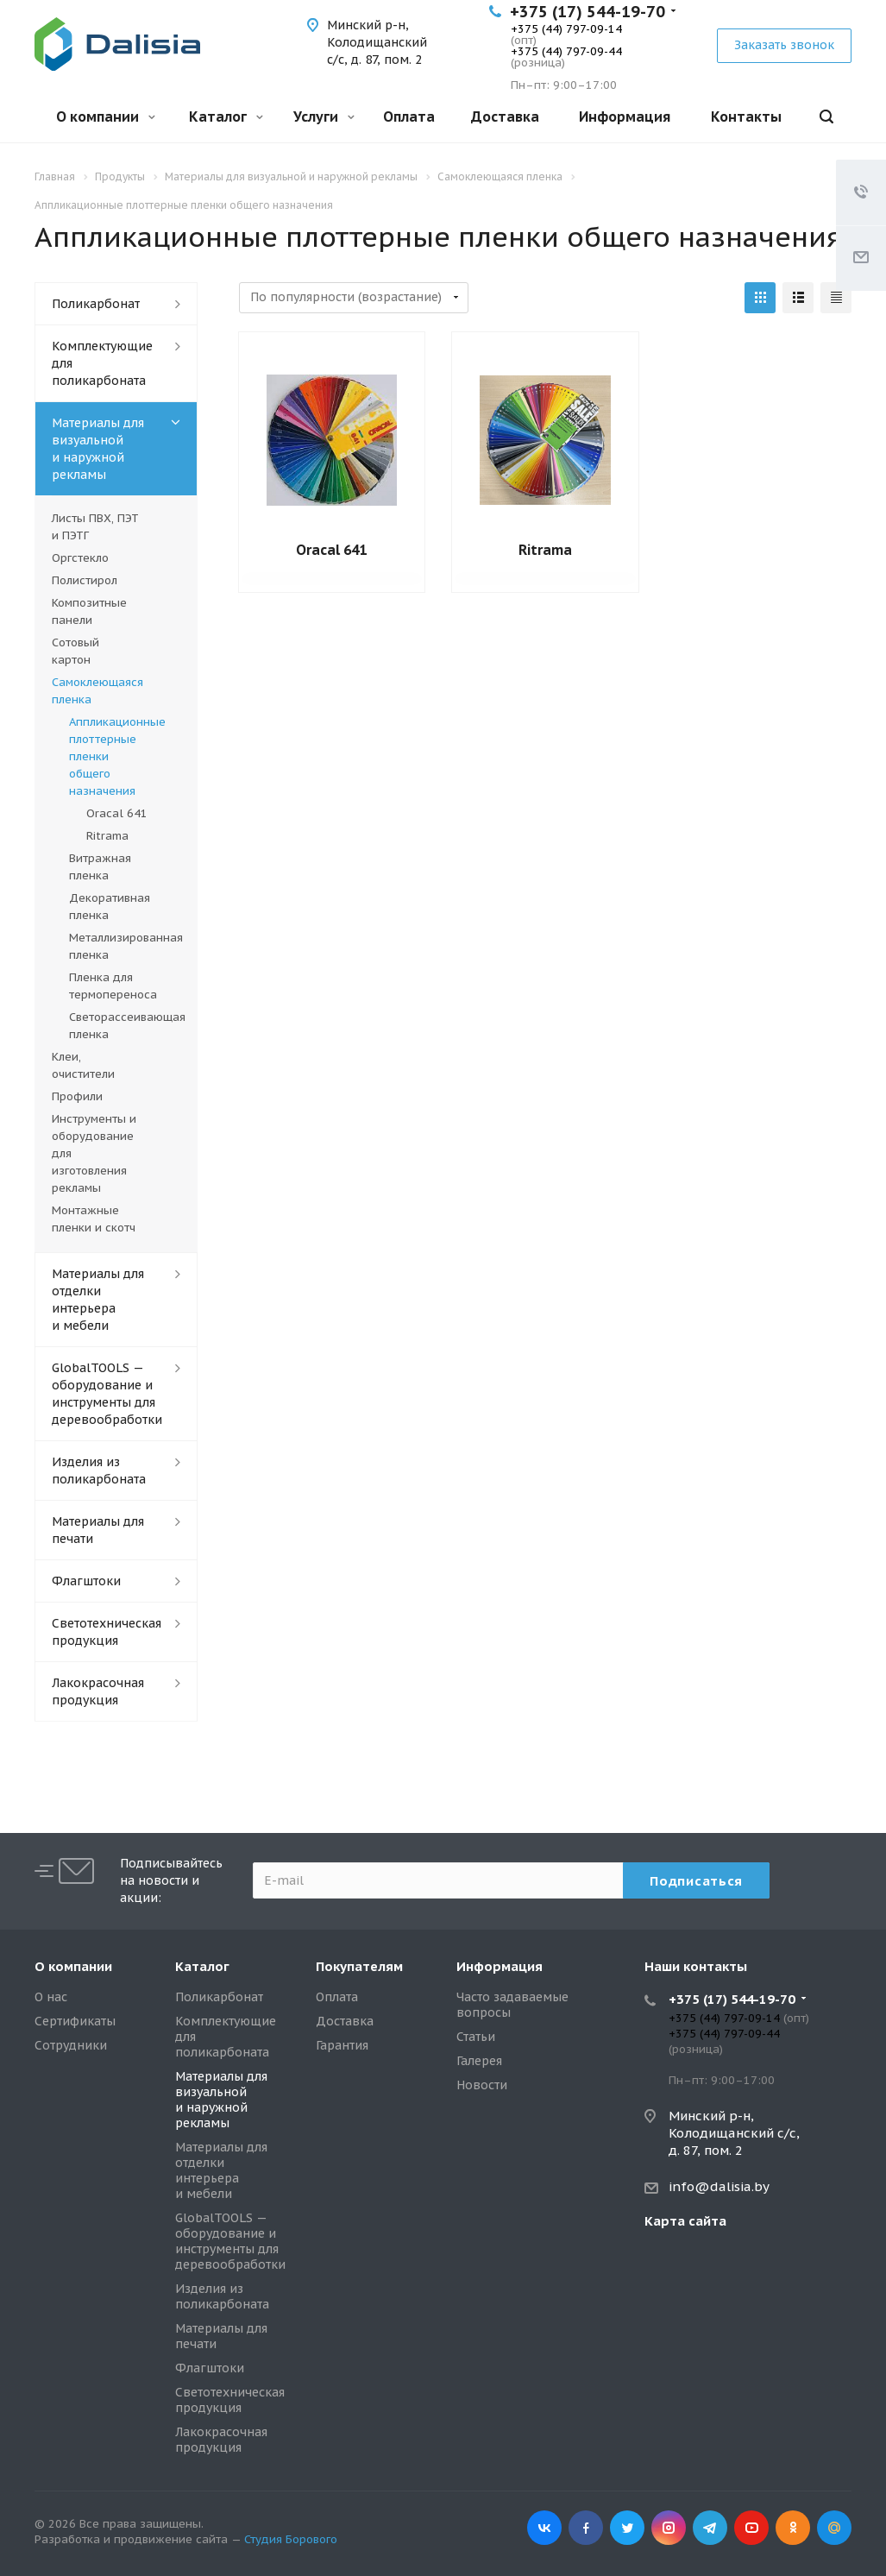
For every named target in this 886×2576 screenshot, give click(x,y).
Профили (77, 1096)
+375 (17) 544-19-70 (587, 12)
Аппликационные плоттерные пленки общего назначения (117, 756)
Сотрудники (71, 2045)
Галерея (479, 2061)
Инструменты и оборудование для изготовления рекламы (94, 1153)
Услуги (324, 116)
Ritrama (545, 549)
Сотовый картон (75, 651)
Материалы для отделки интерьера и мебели (98, 1299)
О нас (51, 1997)
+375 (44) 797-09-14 (566, 29)
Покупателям (359, 1966)
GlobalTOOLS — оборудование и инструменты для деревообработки (107, 1393)
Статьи (475, 2036)
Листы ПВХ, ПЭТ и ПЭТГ (95, 527)
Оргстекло (80, 558)
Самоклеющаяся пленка (97, 691)
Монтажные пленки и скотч (93, 1219)
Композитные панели (89, 611)
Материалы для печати (98, 1530)
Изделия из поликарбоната (99, 1470)
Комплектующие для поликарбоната (102, 363)
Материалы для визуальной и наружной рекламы (98, 448)
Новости (481, 2085)
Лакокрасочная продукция (98, 1691)
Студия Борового (290, 2539)
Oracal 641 (331, 549)
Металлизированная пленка (124, 946)
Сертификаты (75, 2021)
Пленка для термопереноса (113, 986)
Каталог (226, 116)
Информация (624, 116)
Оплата (409, 116)
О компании (105, 116)
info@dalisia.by (719, 2186)
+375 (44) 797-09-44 (566, 51)
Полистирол (84, 580)
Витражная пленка (100, 867)
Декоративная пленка (109, 907)
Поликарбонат (96, 304)
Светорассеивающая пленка (124, 1026)
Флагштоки (86, 1581)
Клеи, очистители (83, 1065)
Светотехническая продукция (106, 1632)
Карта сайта (685, 2221)
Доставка (505, 116)
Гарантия (342, 2045)
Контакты (746, 116)
